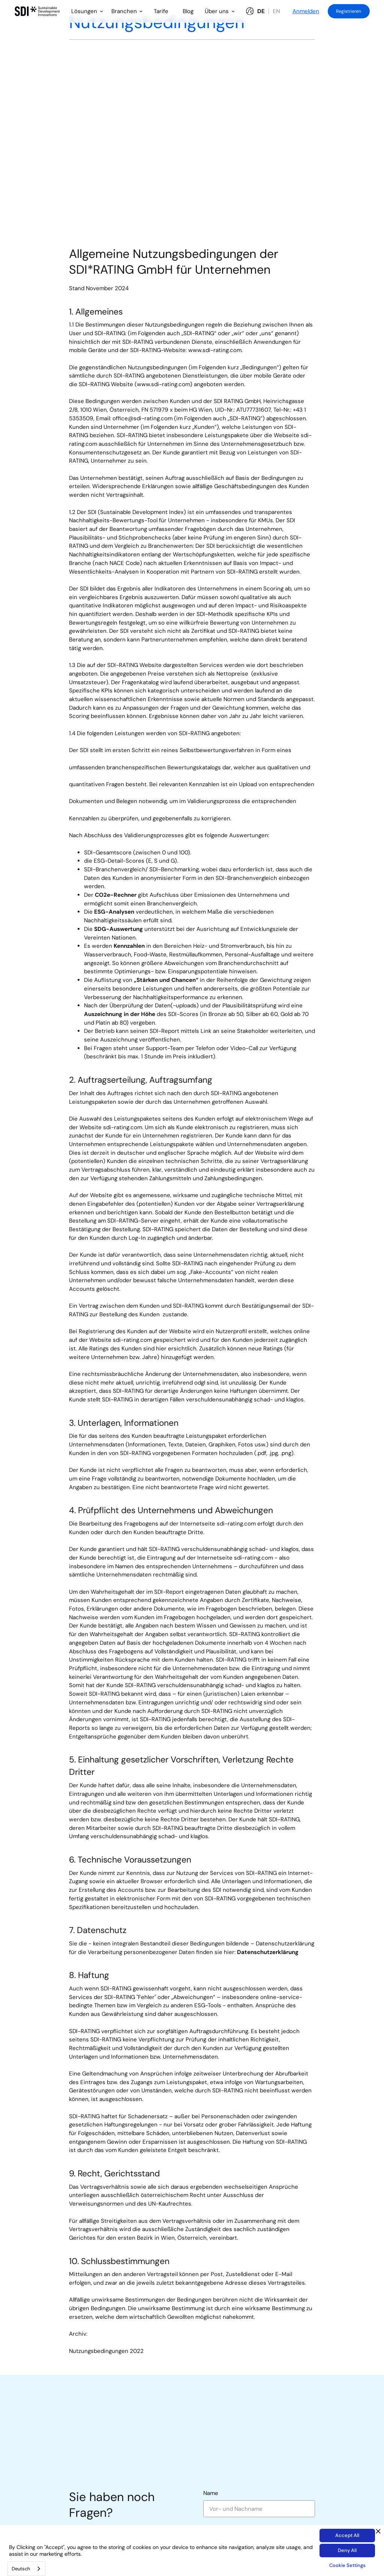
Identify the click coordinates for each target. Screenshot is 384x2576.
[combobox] (26, 2568)
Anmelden (305, 11)
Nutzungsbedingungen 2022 (106, 2351)
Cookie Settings (347, 2565)
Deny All (347, 2550)
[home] (38, 11)
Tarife (161, 11)
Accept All (347, 2535)
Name (210, 2493)
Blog (188, 11)
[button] (87, 11)
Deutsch (21, 2569)
